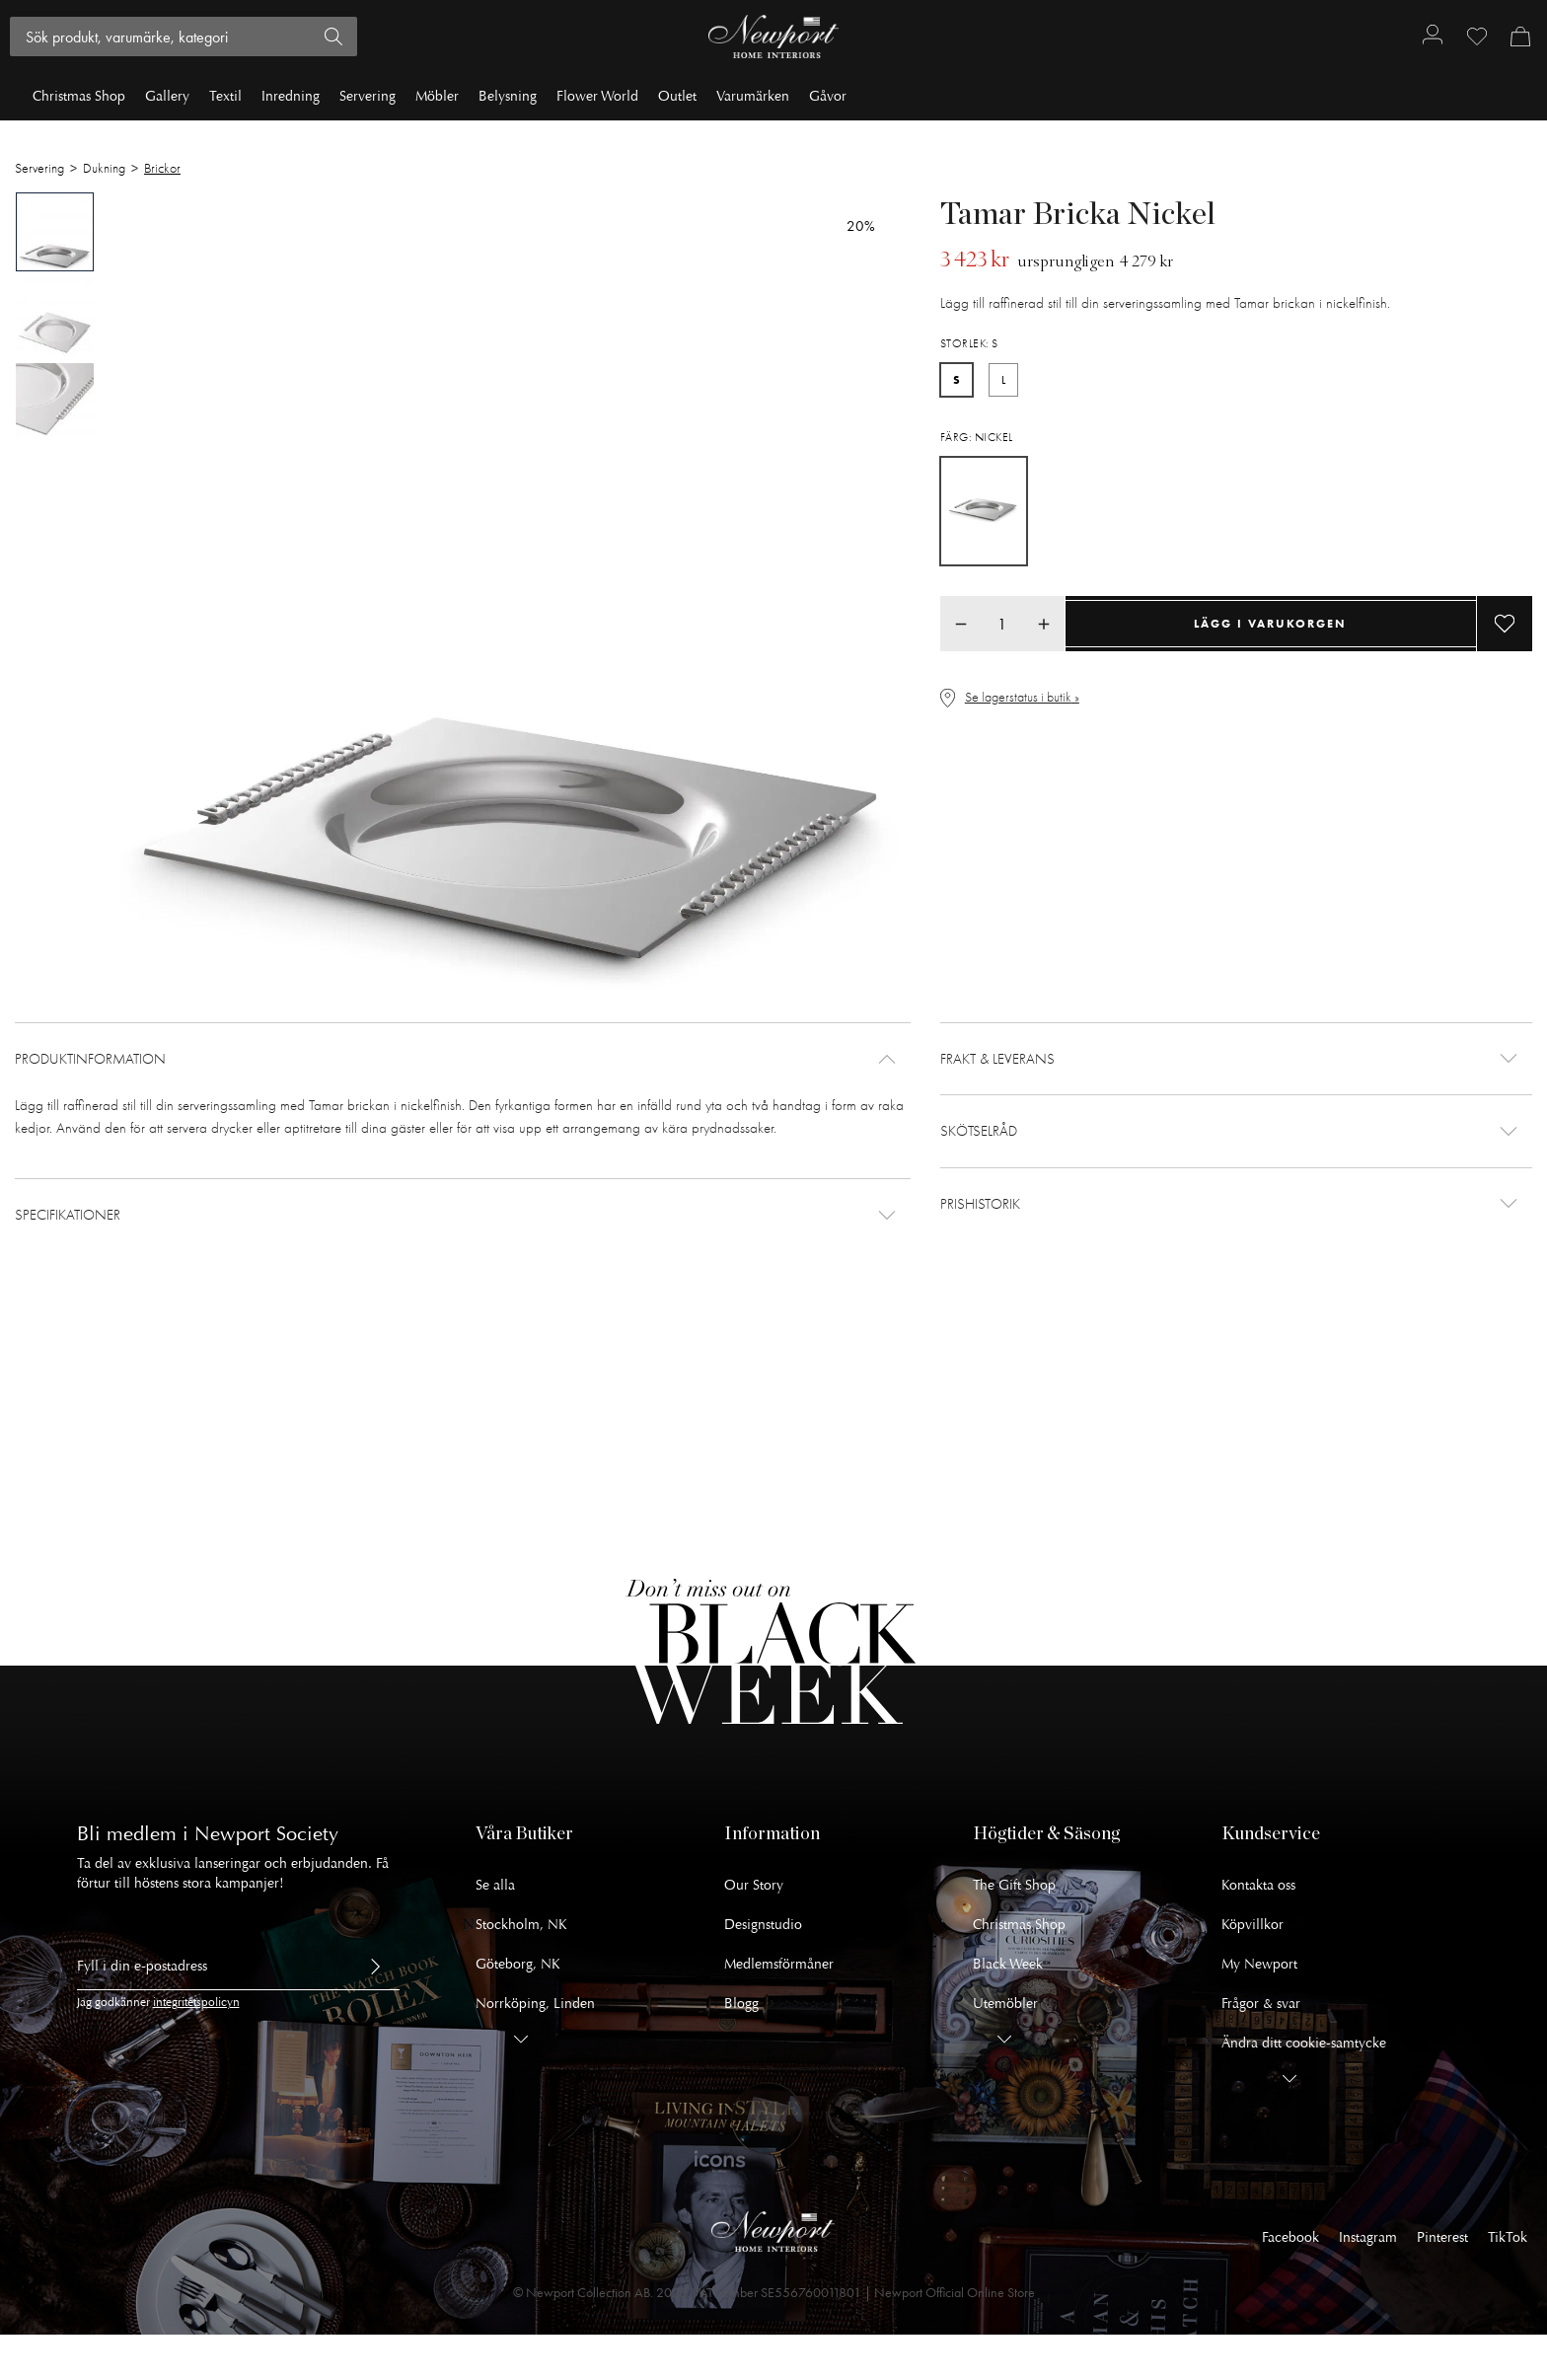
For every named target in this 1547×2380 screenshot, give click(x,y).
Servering (367, 96)
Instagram (1368, 2237)
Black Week (1008, 1964)
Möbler (437, 96)
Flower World (597, 96)
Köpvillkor (1252, 1924)
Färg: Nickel (976, 437)
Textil (225, 96)
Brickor (162, 168)
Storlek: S (969, 343)
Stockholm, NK (521, 1924)
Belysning (508, 96)
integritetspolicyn (196, 2002)
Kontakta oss (1258, 1885)
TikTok (1507, 2237)
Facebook (1290, 2237)
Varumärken (752, 96)
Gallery (167, 96)
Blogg (741, 2003)
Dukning (104, 168)
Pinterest (1442, 2237)
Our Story (753, 1885)
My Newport (1259, 1964)
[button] (463, 1059)
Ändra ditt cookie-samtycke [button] (1303, 2043)
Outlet (677, 96)
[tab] (55, 231)
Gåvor (828, 96)
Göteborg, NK (518, 1964)
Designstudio (763, 1924)
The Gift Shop (1014, 1885)
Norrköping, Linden (535, 2003)
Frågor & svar (1260, 2003)
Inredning (290, 96)
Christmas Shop (79, 96)
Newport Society (266, 1834)
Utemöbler (1005, 2003)
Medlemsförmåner (779, 1964)
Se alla (495, 1885)
